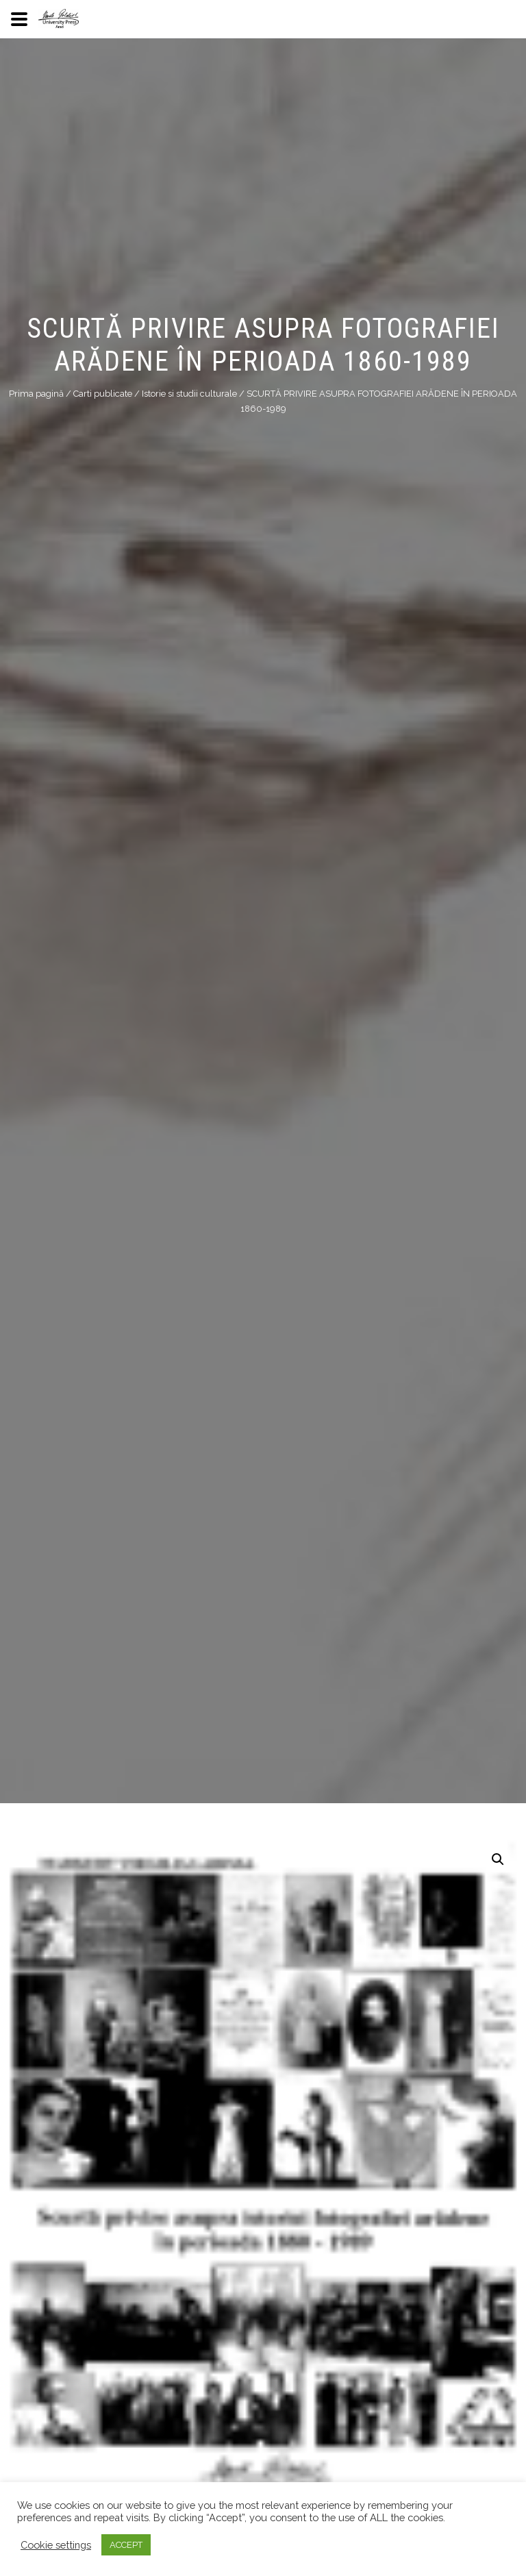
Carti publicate (102, 393)
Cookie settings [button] (56, 2545)
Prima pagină (36, 393)
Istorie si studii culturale (189, 393)
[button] (498, 1859)
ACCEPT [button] (126, 2545)
